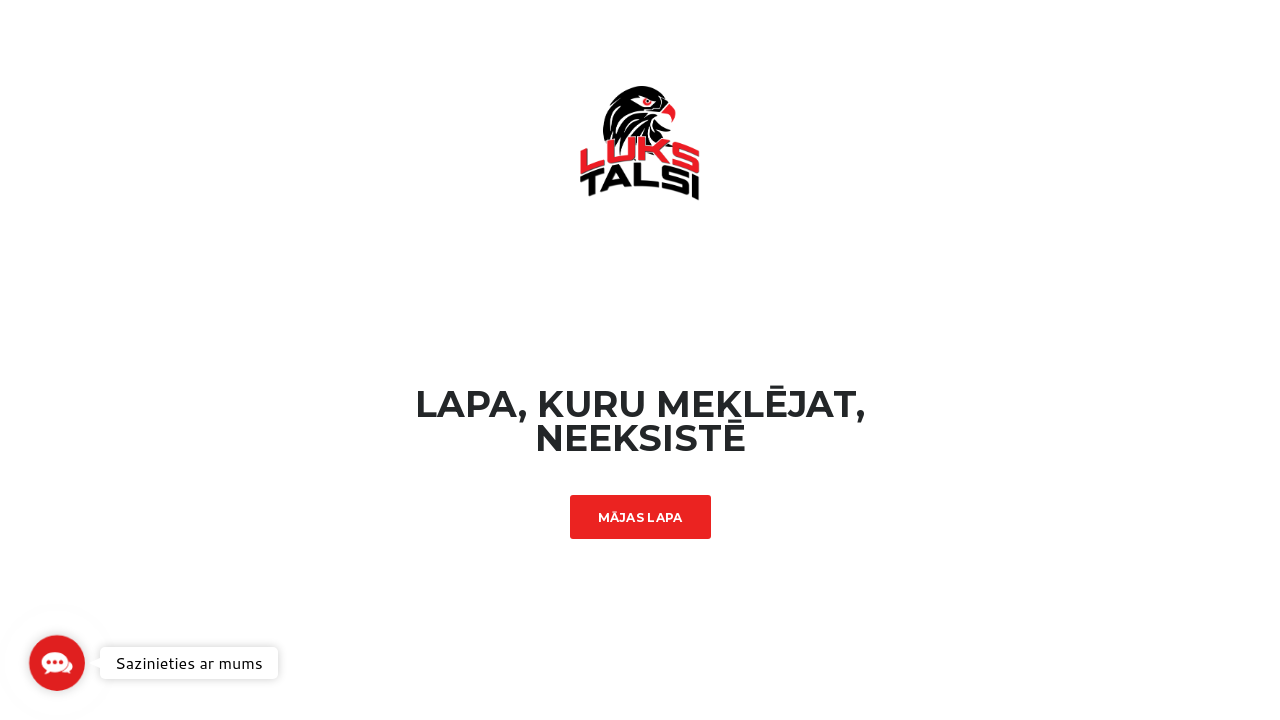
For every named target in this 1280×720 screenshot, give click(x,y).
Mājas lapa (640, 517)
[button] (57, 663)
